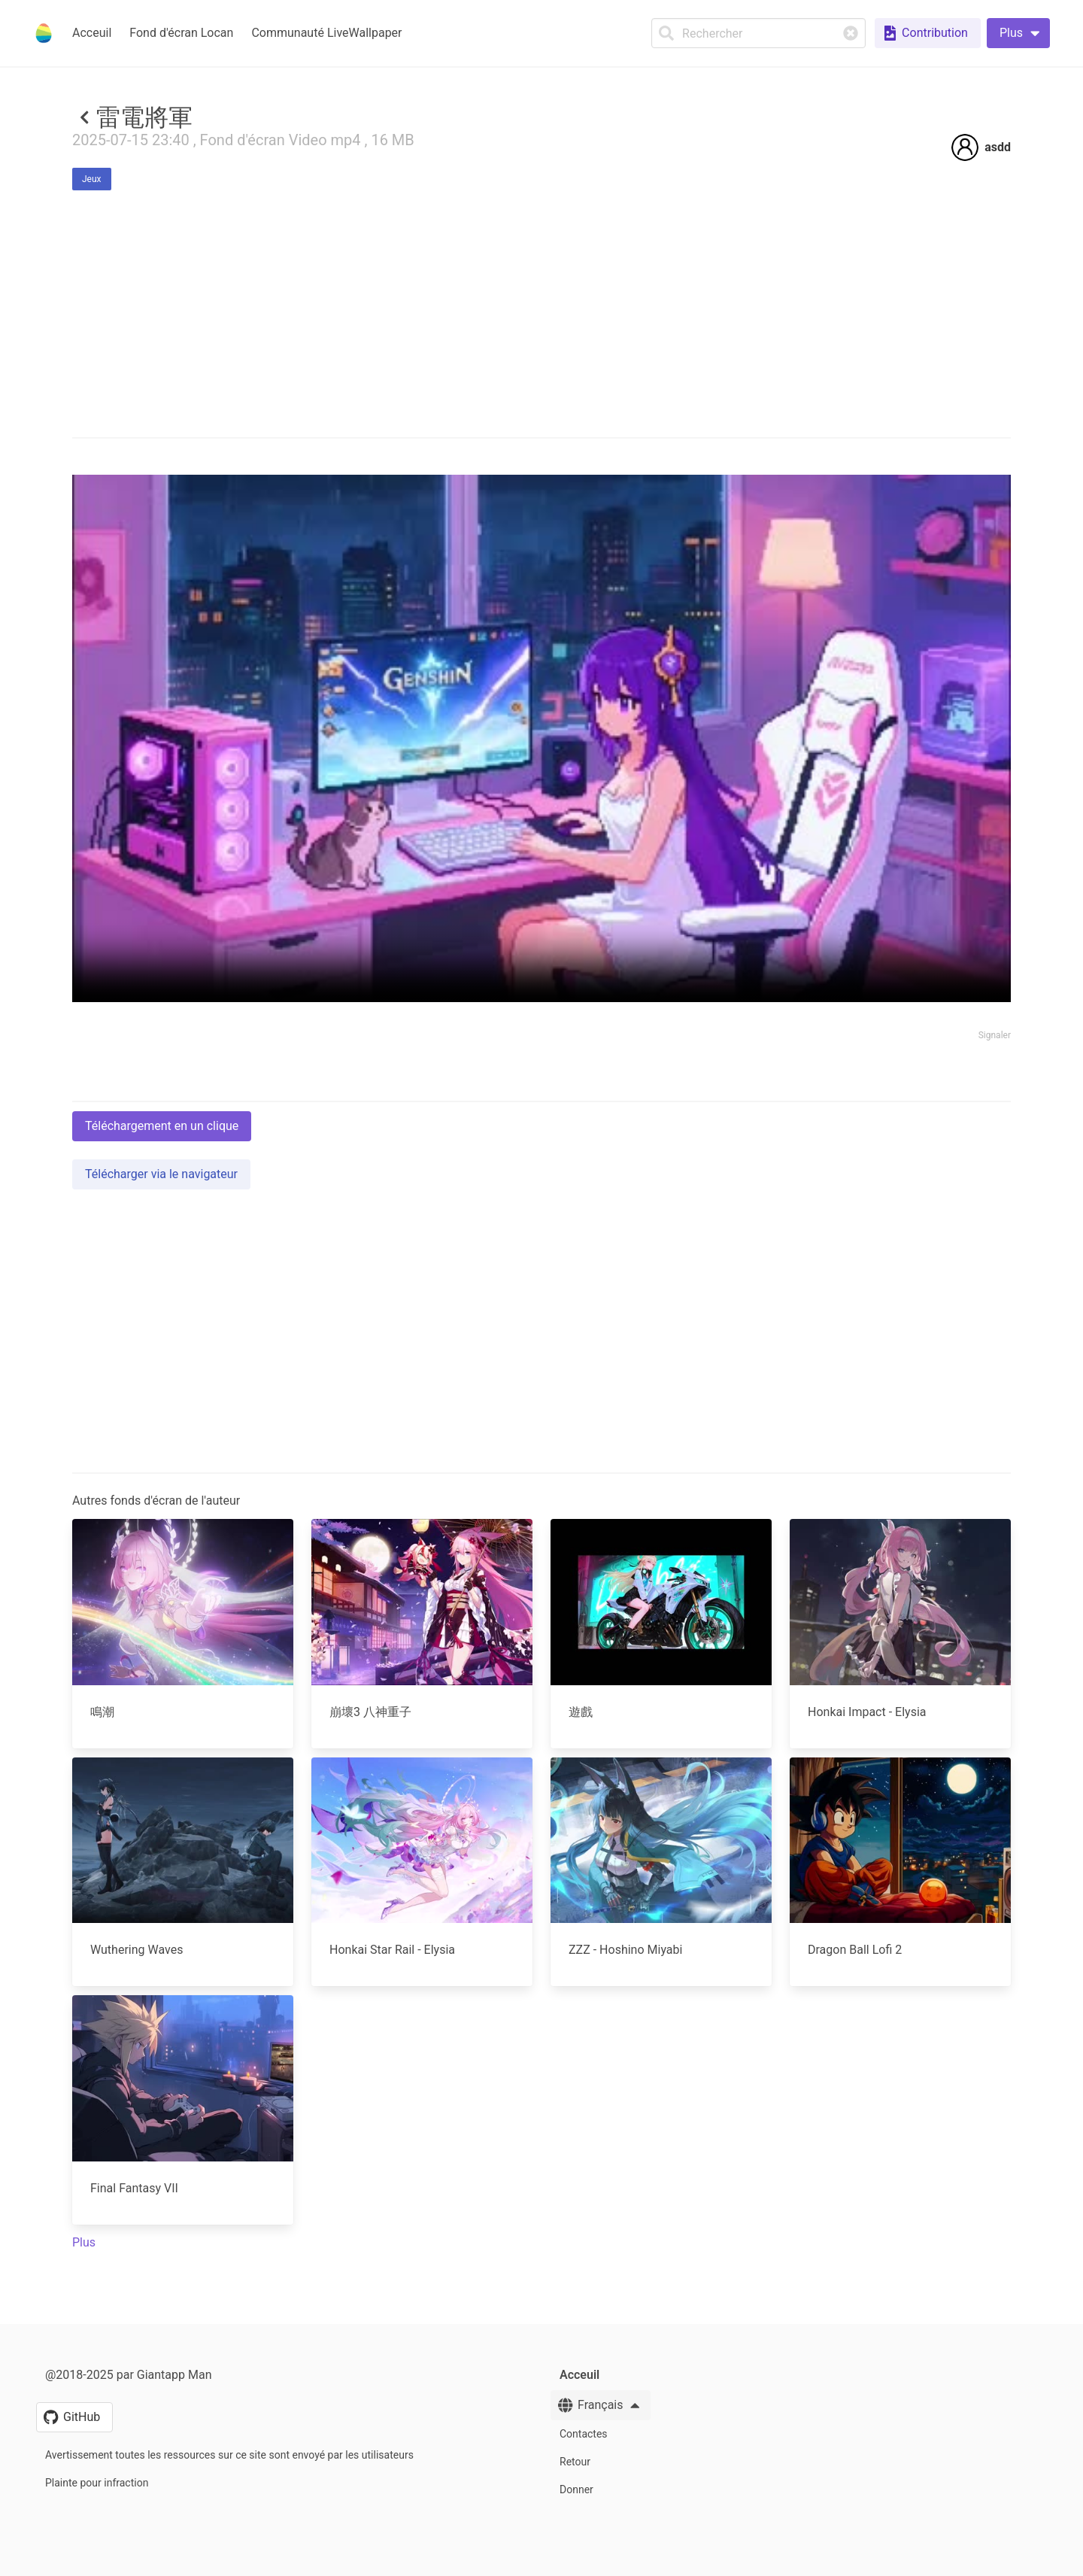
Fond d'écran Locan (181, 33)
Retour (575, 2462)
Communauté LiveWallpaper (326, 33)
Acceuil (91, 33)
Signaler (994, 1035)
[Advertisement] (541, 1546)
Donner (576, 2489)
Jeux (92, 179)
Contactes (584, 2434)
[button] (1018, 33)
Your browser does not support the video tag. (541, 738)
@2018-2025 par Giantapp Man (128, 2375)
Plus (84, 2242)
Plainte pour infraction (96, 2483)
